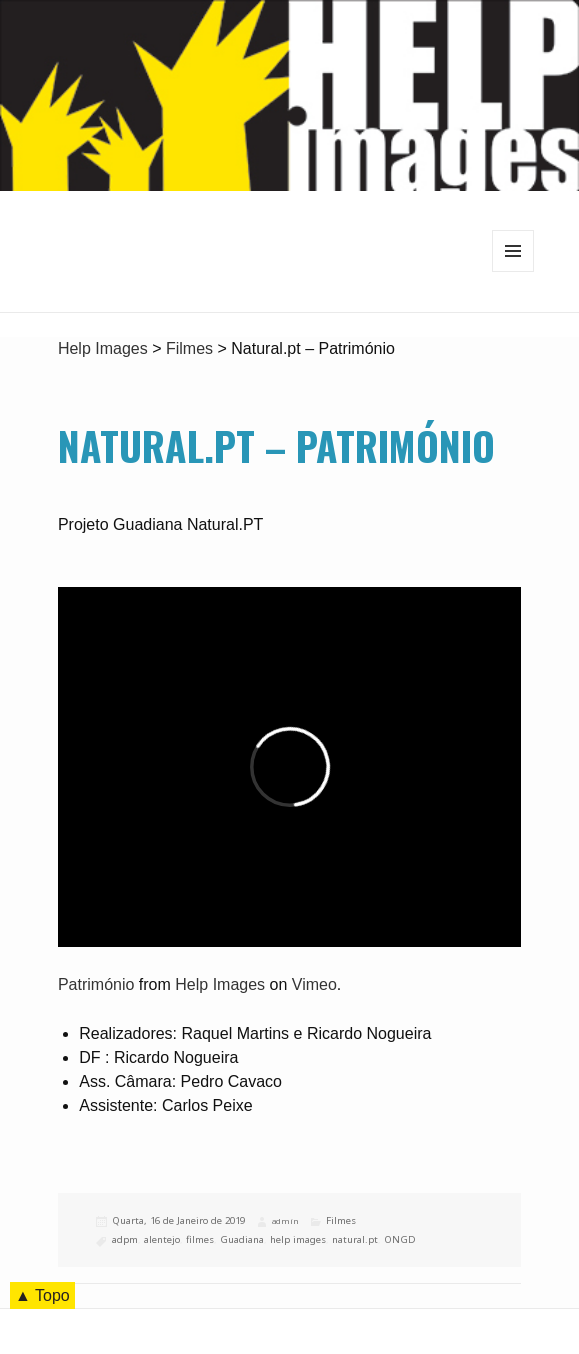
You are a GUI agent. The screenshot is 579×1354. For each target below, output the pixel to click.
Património (96, 984)
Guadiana (242, 1239)
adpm (125, 1239)
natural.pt (355, 1239)
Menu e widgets (513, 271)
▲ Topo (42, 1295)
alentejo (162, 1239)
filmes (200, 1239)
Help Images (220, 984)
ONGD (400, 1239)
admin (285, 1221)
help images (298, 1239)
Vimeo (314, 984)
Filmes (341, 1220)
